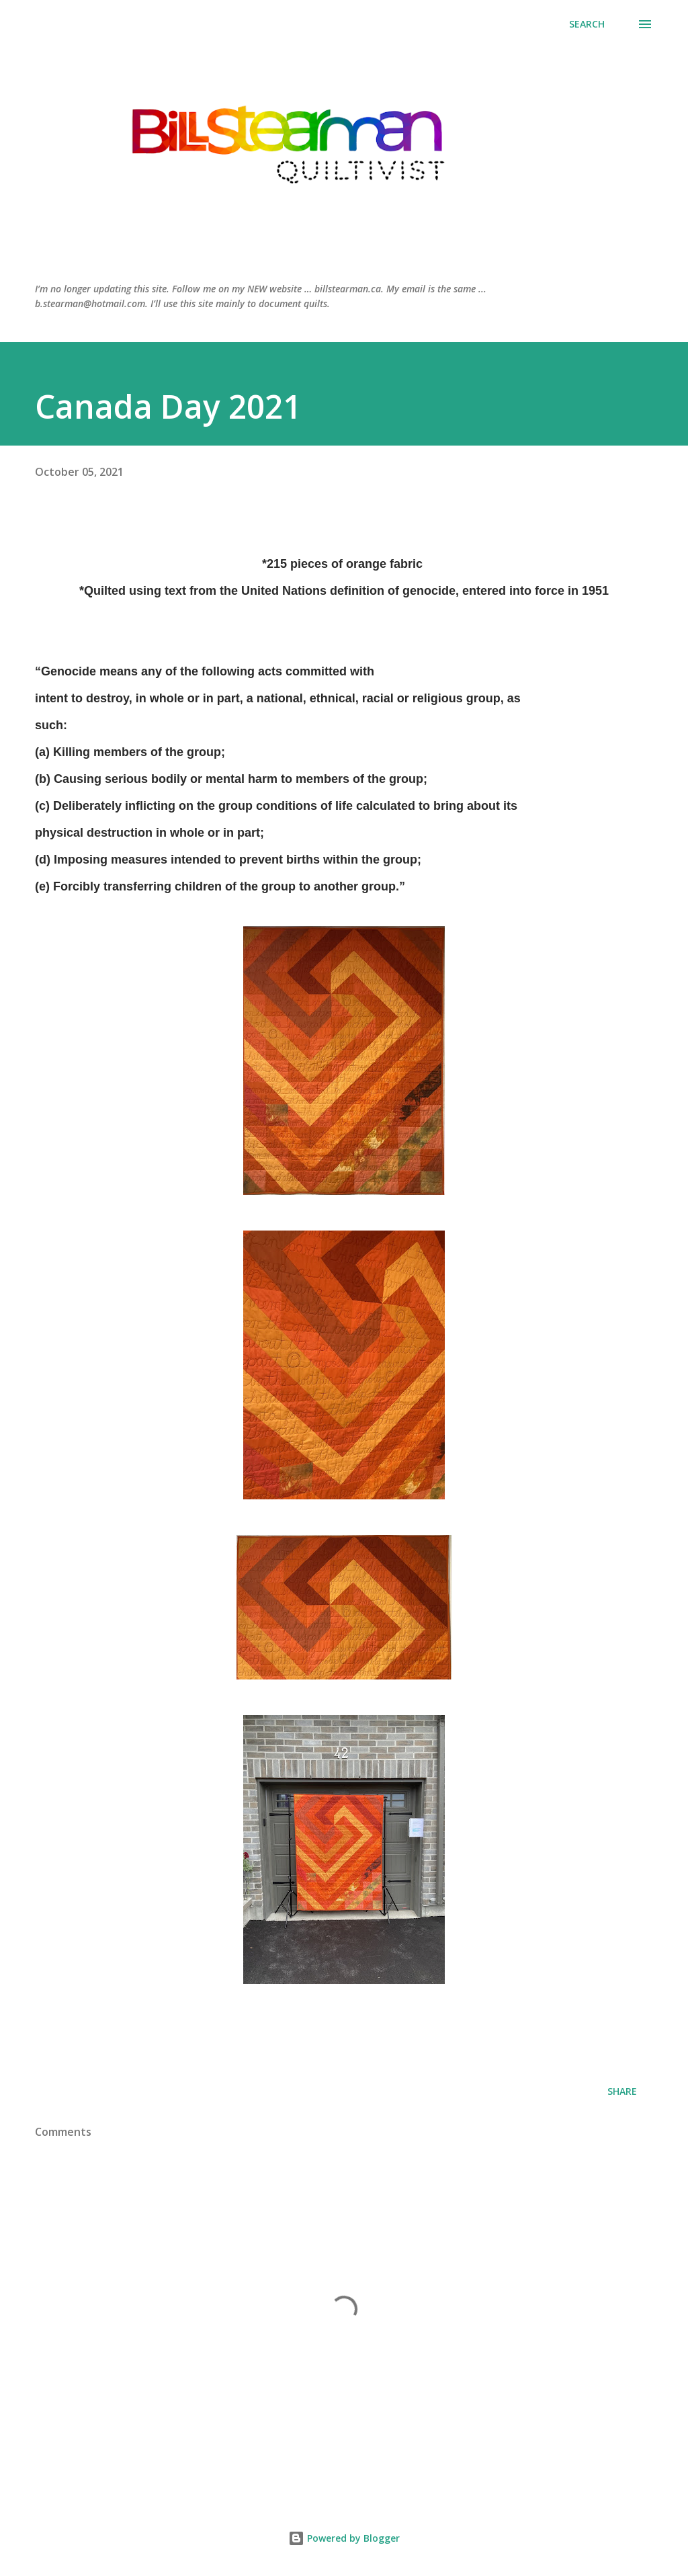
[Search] (587, 24)
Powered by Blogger (344, 2538)
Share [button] (622, 2091)
